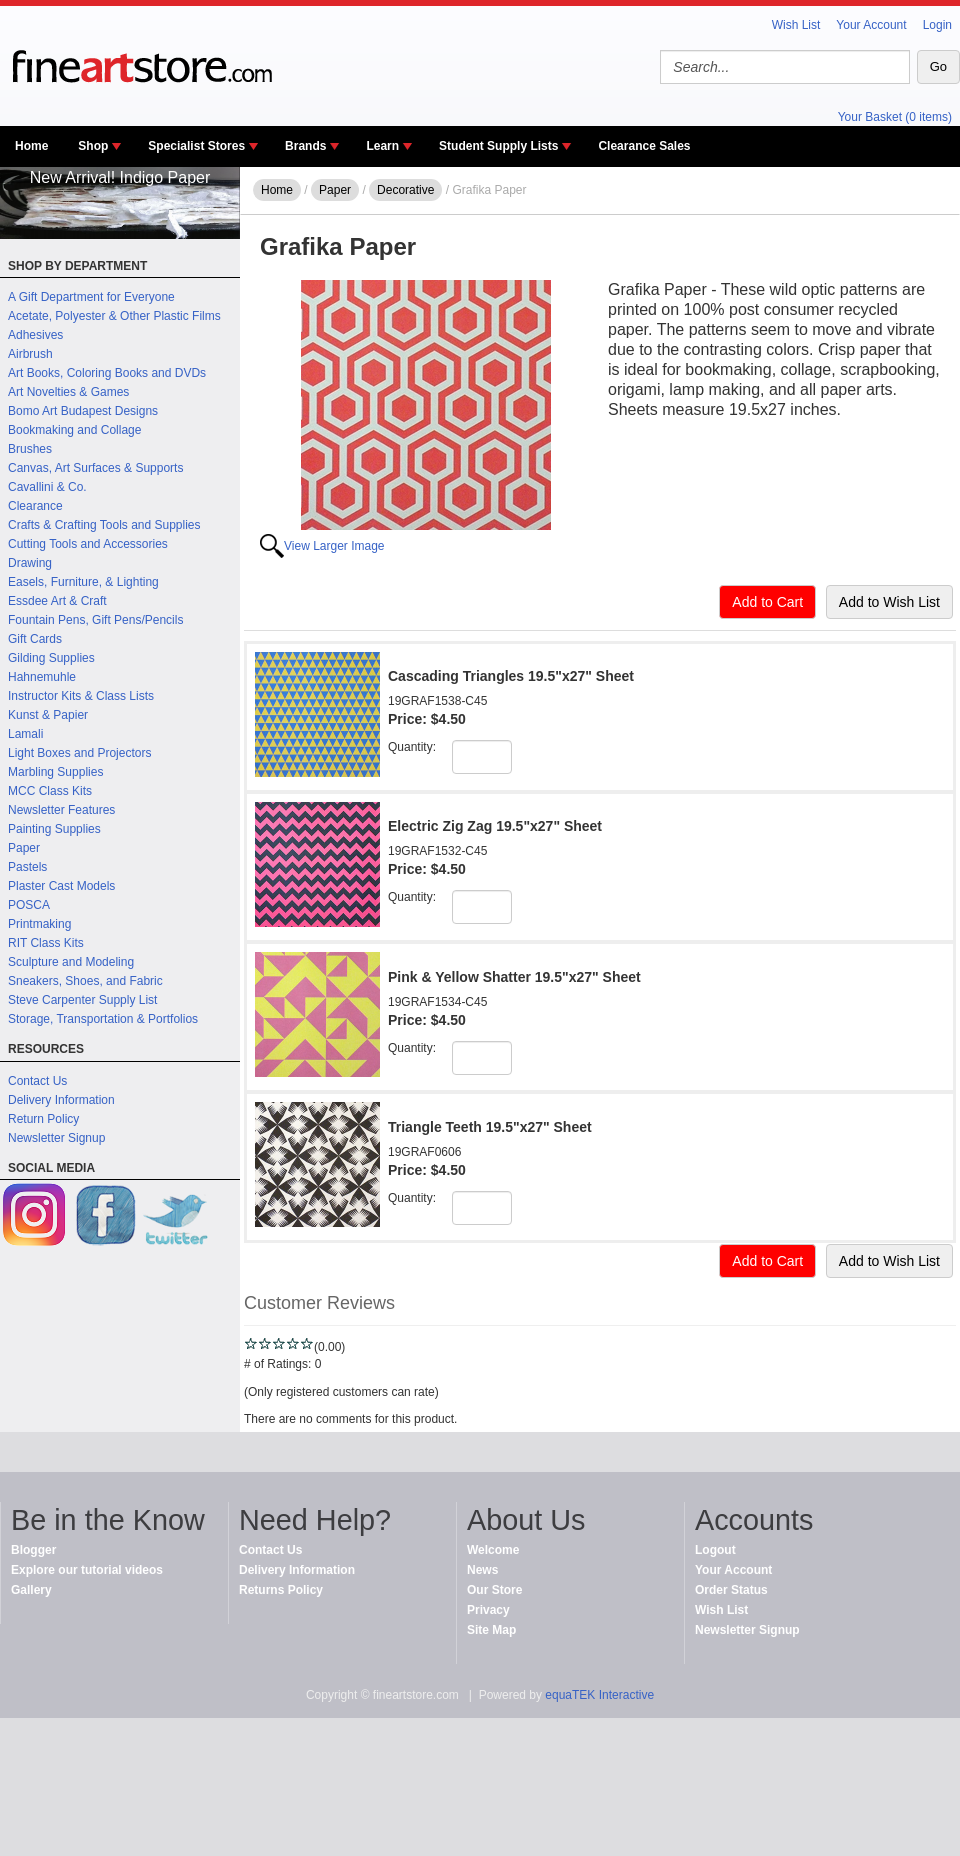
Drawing (30, 563)
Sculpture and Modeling (71, 962)
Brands (305, 146)
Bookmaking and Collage (74, 430)
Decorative (405, 190)
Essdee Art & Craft (57, 601)
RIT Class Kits (46, 943)
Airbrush (30, 354)
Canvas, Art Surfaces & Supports (95, 468)
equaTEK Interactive (599, 1695)
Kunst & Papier (48, 715)
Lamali (25, 734)
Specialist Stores (196, 146)
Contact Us (37, 1081)
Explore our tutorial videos (87, 1570)
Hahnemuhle (42, 677)
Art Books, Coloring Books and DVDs (107, 373)
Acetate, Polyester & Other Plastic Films (114, 316)
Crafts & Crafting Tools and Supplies (104, 525)
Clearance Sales (644, 146)
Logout (715, 1550)
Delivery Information (61, 1100)
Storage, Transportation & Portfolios (103, 1019)
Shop (93, 146)
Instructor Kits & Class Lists (81, 696)
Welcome (493, 1550)
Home (31, 146)
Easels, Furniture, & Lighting (83, 582)
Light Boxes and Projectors (79, 753)
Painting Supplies (54, 829)
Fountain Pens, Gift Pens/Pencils (95, 620)
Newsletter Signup (56, 1138)
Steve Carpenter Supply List (82, 1000)
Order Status (731, 1590)
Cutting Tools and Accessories (88, 544)
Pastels (27, 867)
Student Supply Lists (498, 146)
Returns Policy (281, 1590)
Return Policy (43, 1119)
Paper (24, 848)
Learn (382, 146)
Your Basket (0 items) (895, 117)
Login (937, 25)
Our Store (494, 1590)
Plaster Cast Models (61, 886)
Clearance (35, 506)
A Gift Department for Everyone (91, 297)
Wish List (796, 25)
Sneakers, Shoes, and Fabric (85, 981)
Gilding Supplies (51, 658)
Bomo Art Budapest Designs (83, 411)
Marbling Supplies (55, 772)
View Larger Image (334, 546)
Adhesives (35, 335)
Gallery (31, 1590)
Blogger (33, 1550)
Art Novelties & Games (68, 392)
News (482, 1570)
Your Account (871, 25)
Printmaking (39, 924)
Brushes (30, 449)
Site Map (491, 1630)
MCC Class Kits (50, 791)
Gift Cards (35, 639)
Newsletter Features (61, 810)
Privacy (488, 1610)
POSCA (29, 905)
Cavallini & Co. (47, 487)
